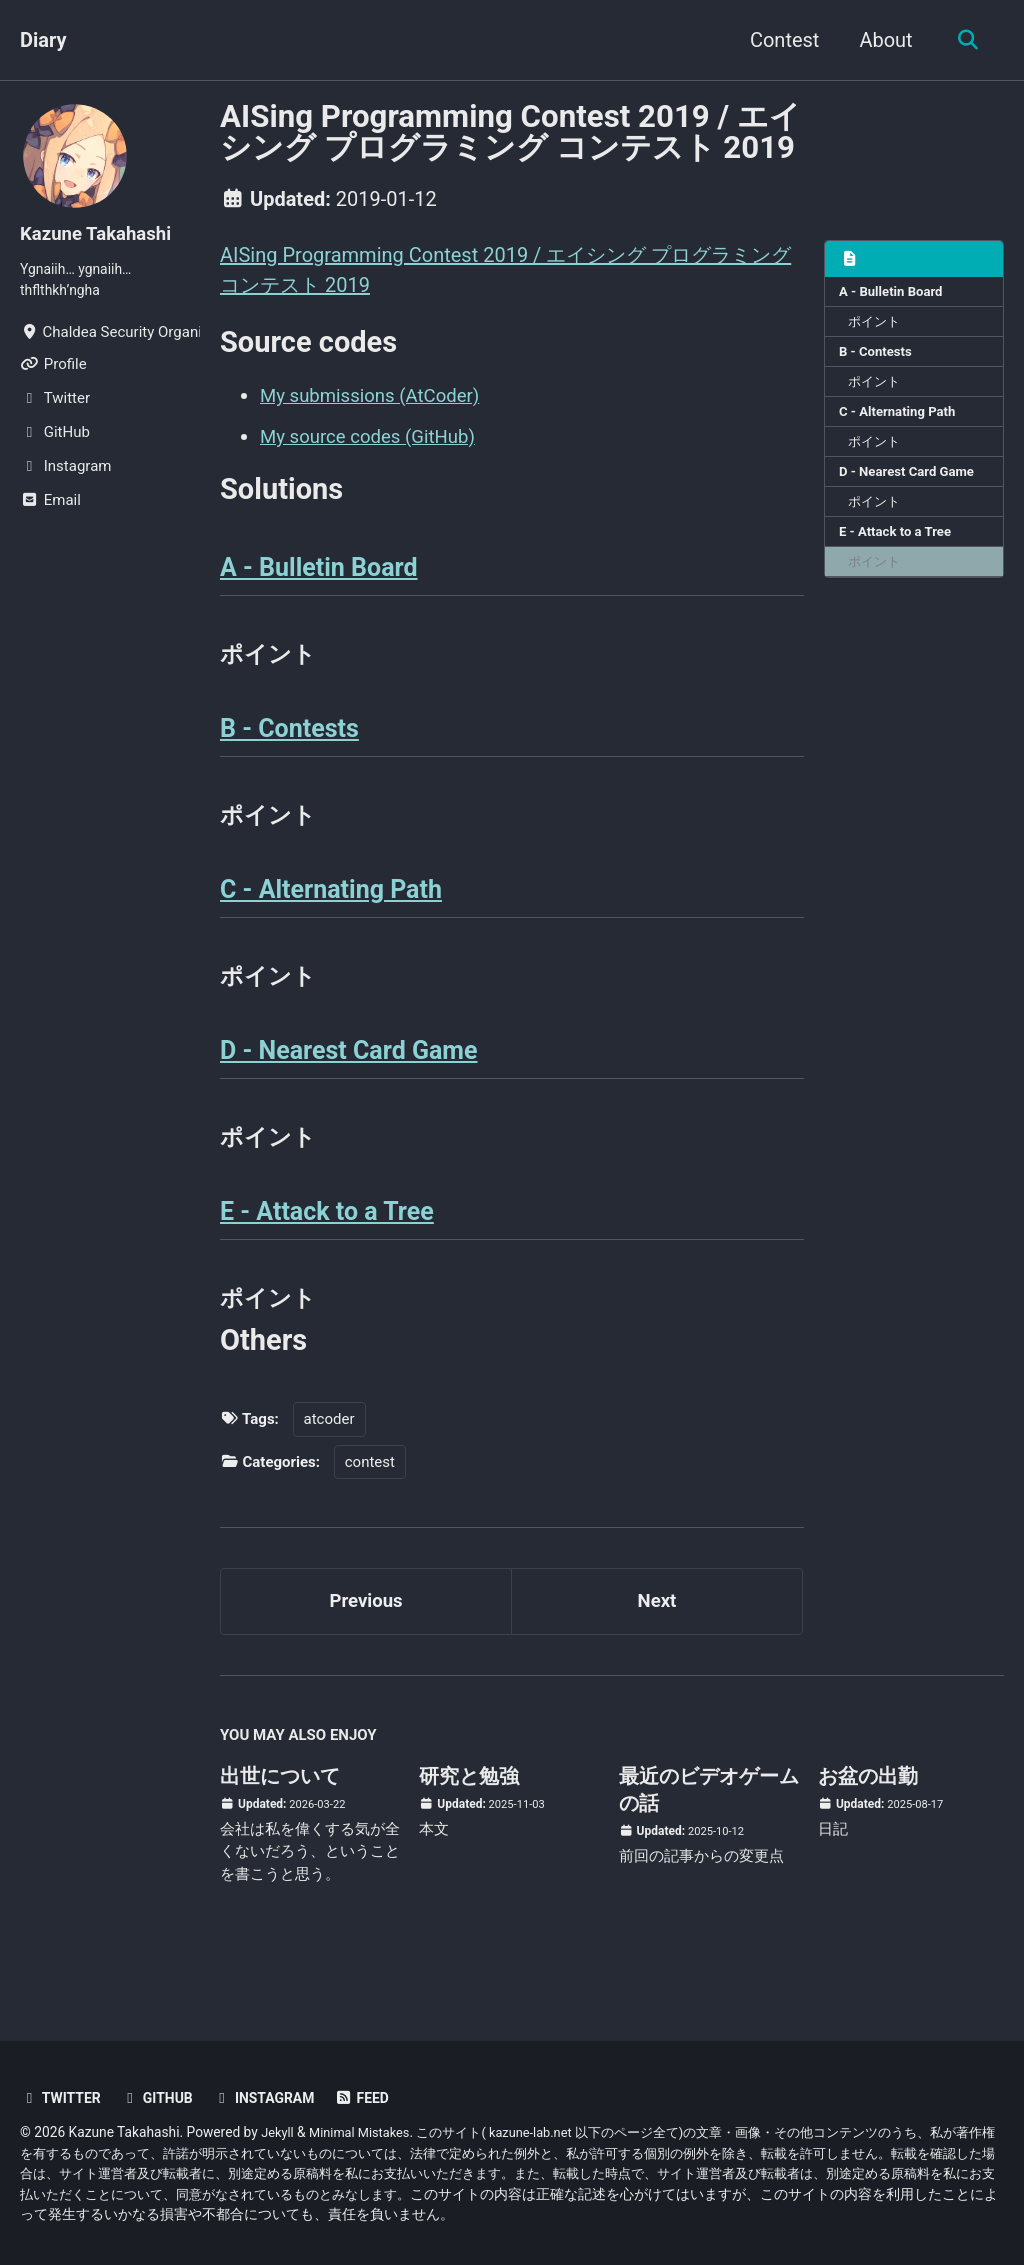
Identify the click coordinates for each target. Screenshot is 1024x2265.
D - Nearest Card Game (911, 483)
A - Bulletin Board (894, 294)
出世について (280, 1812)
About (880, 40)
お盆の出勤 (868, 1812)
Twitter (63, 2098)
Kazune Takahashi (101, 233)
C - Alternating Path (901, 420)
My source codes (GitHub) (376, 438)
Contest (778, 40)
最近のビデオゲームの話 (709, 1825)
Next (657, 1634)
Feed (378, 2098)
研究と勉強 (469, 1812)
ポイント (878, 325)
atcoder (329, 1449)
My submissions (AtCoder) (378, 398)
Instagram (276, 2098)
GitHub (164, 2098)
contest (370, 1492)
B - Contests (878, 357)
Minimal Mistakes (366, 2132)
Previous (366, 1634)
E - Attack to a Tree (899, 547)
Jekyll (278, 2132)
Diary (43, 40)
